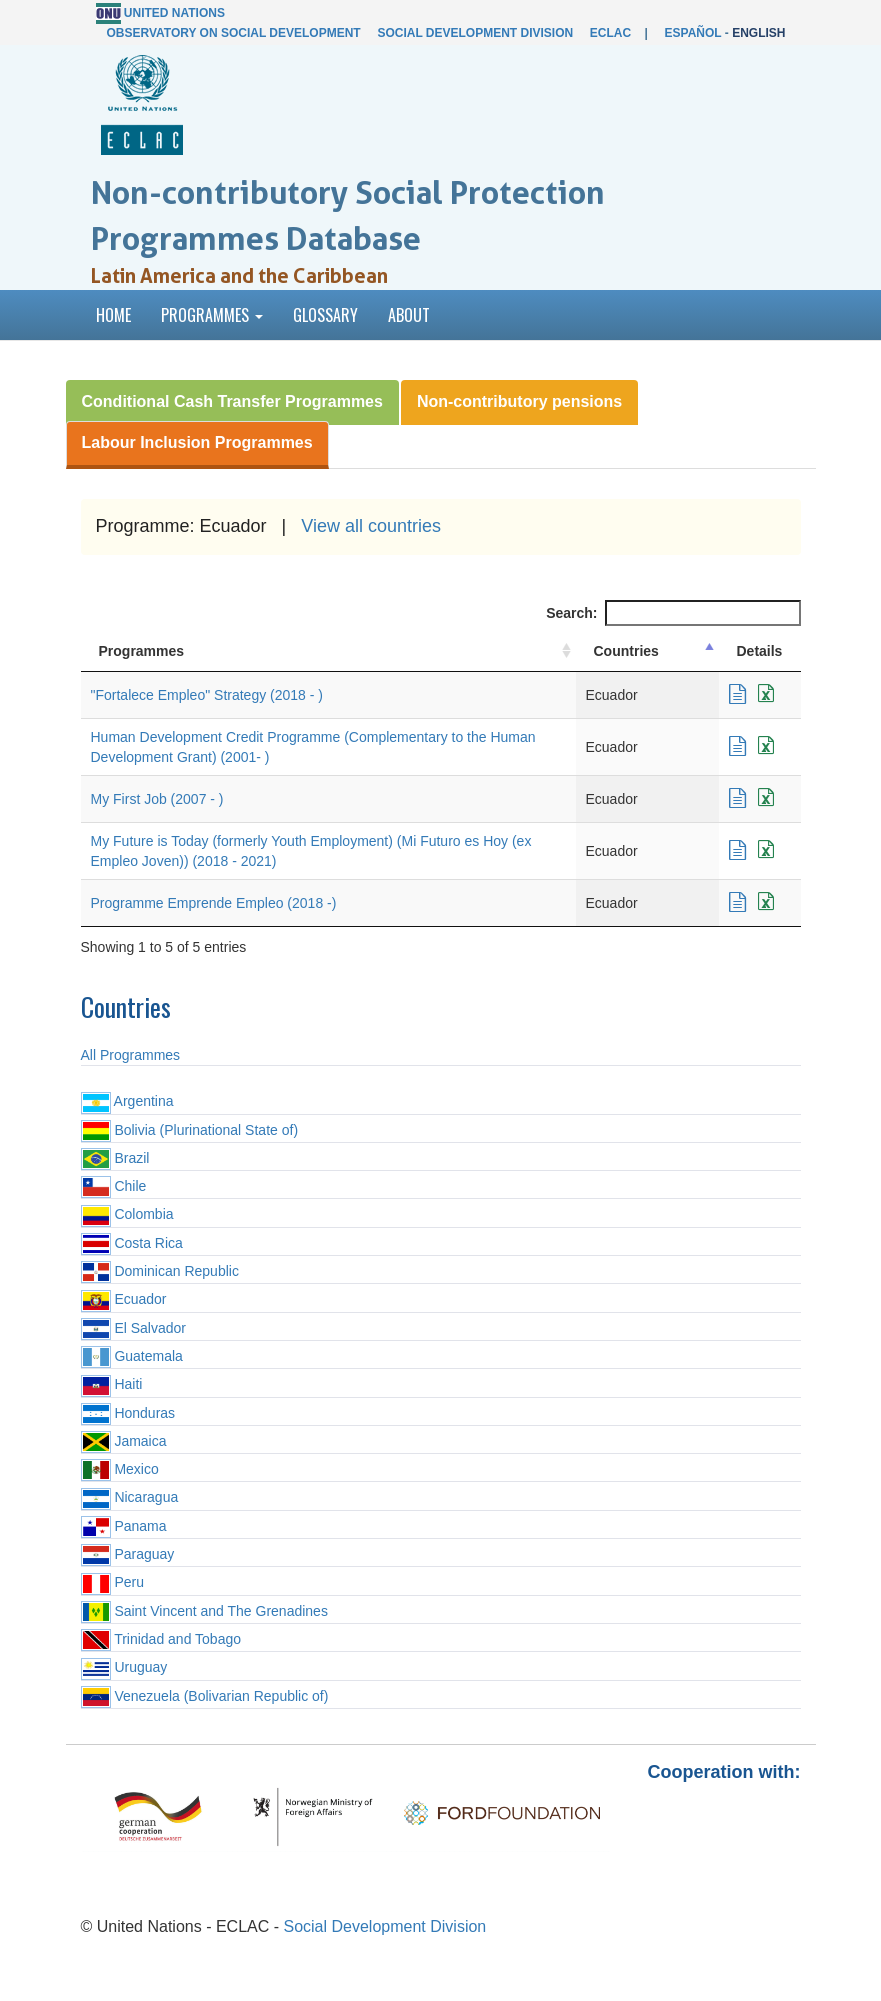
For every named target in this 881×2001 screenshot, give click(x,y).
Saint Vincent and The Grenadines (204, 1611)
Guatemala (132, 1356)
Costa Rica (132, 1243)
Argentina (127, 1101)
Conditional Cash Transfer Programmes (232, 401)
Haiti (112, 1384)
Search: (673, 613)
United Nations (174, 13)
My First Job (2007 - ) (157, 799)
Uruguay (124, 1667)
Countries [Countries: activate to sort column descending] (626, 651)
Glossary (325, 315)
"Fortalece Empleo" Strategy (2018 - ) (207, 695)
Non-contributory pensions (519, 401)
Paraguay (128, 1554)
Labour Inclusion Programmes (197, 442)
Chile (114, 1186)
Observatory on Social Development (233, 33)
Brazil (115, 1158)
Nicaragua (130, 1497)
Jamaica (124, 1441)
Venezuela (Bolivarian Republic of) (205, 1696)
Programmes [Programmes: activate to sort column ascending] (142, 651)
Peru (112, 1582)
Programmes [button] (212, 315)
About (409, 315)
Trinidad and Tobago (161, 1639)
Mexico (120, 1469)
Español (693, 33)
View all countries (371, 526)
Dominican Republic (160, 1271)
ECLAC (610, 33)
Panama (124, 1526)
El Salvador (133, 1328)
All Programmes (131, 1055)
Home (113, 315)
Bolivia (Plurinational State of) (190, 1130)
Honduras (128, 1413)
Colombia (127, 1214)
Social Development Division (475, 33)
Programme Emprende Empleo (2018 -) (214, 903)
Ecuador (124, 1299)
